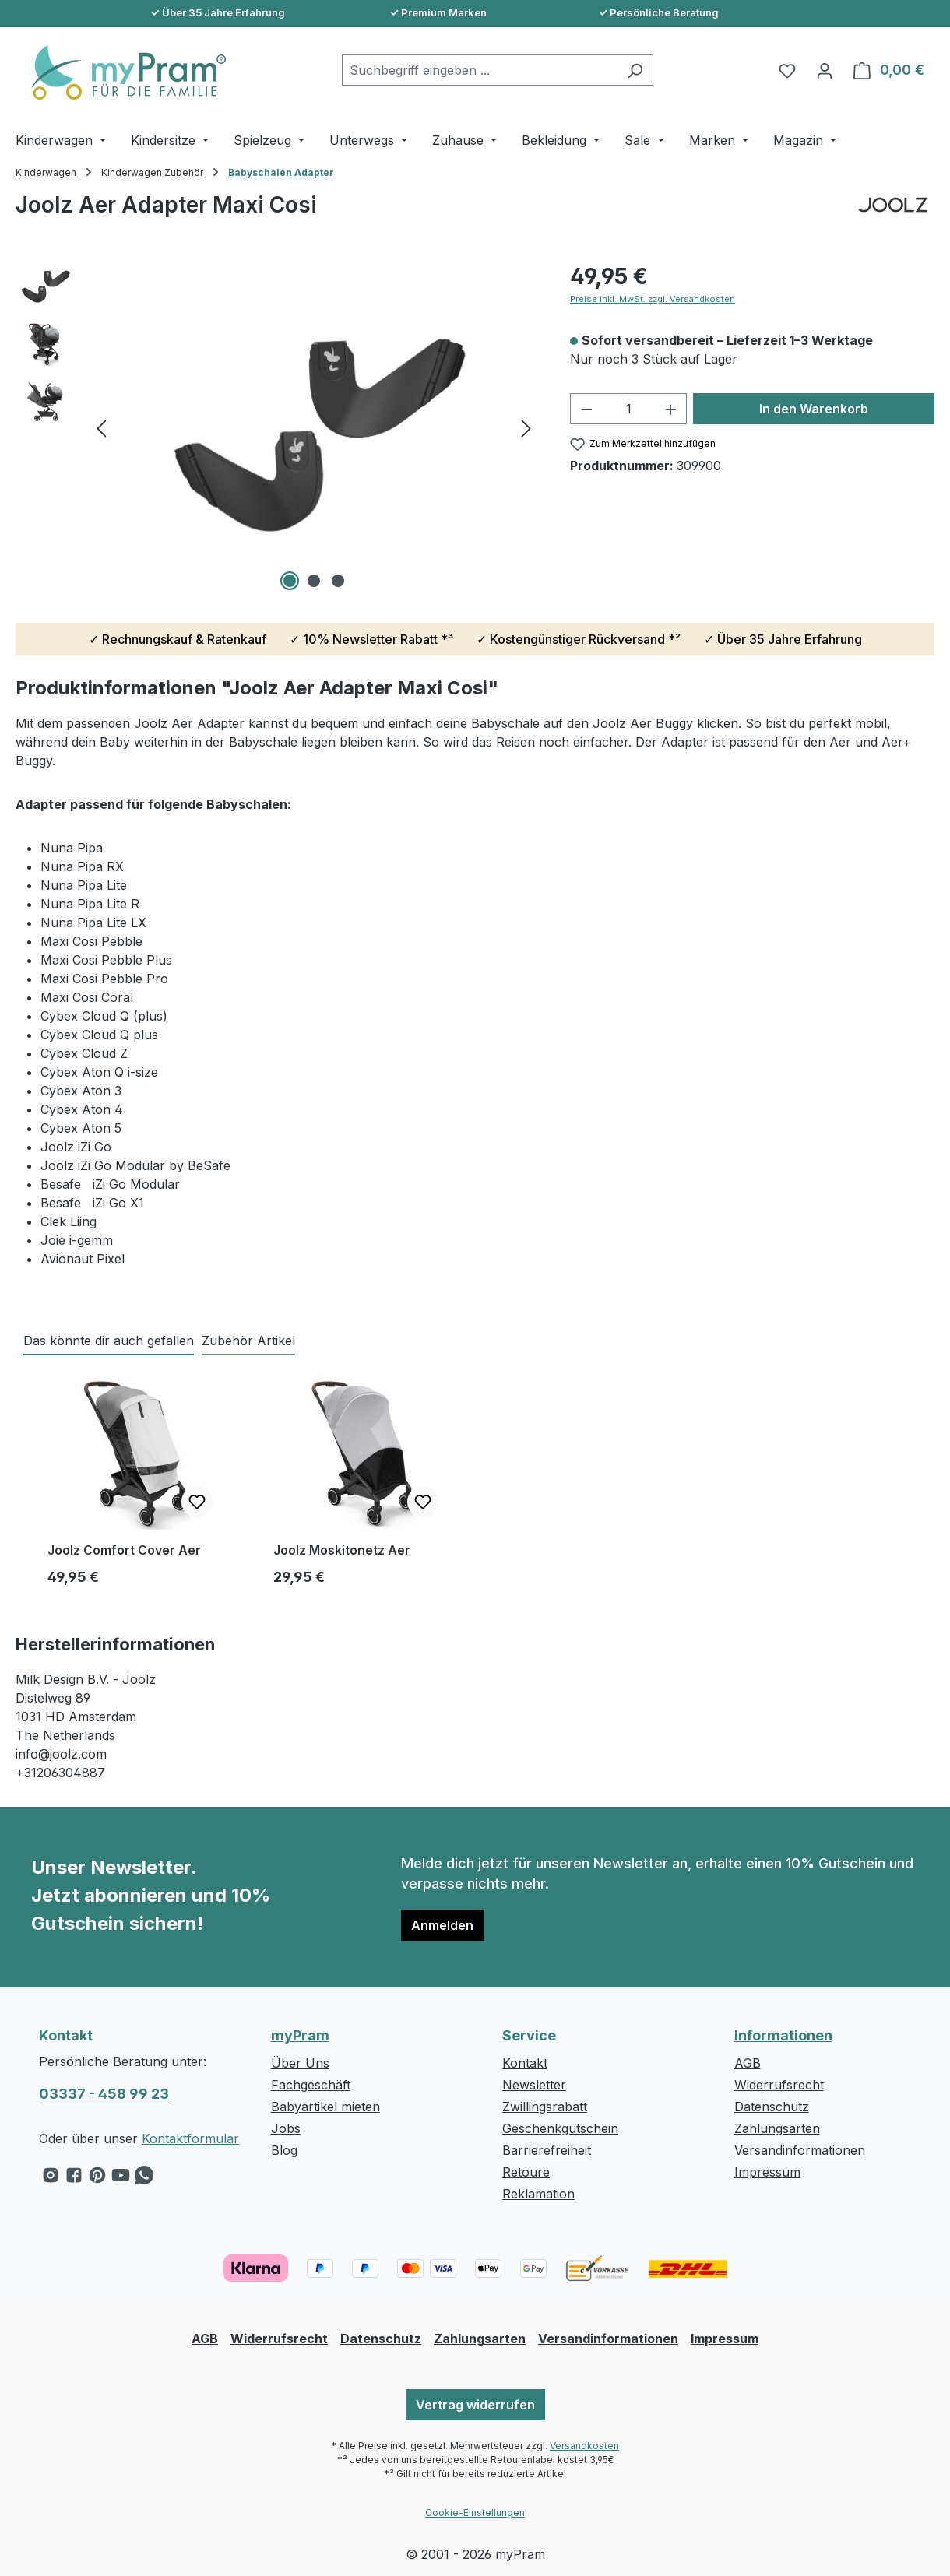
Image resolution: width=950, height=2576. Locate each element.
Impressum (767, 2172)
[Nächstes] (526, 427)
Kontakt (524, 2063)
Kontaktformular (190, 2138)
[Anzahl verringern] (586, 408)
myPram (300, 2035)
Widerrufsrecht (779, 2085)
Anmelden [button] (442, 1925)
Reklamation (538, 2194)
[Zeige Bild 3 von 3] (338, 581)
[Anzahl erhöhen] (671, 408)
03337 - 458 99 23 (104, 2094)
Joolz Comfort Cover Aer (124, 1550)
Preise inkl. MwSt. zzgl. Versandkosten (652, 298)
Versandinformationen (799, 2150)
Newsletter (534, 2085)
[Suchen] (635, 70)
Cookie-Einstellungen (475, 2512)
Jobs (286, 2128)
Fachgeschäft (310, 2085)
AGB (747, 2063)
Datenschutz (771, 2106)
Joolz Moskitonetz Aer (341, 1550)
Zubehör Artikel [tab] (248, 1340)
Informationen (783, 2035)
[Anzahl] (628, 408)
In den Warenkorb (813, 408)
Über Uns (300, 2063)
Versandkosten (584, 2445)
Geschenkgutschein (560, 2128)
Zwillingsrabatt (544, 2106)
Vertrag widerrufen (475, 2405)
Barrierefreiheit (546, 2150)
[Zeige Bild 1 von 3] (289, 581)
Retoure (526, 2172)
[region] (277, 427)
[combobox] (480, 70)
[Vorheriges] (101, 427)
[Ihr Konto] (824, 70)
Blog (284, 2150)
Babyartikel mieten (325, 2106)
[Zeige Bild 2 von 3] (314, 581)
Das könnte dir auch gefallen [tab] (108, 1340)
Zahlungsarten (777, 2128)
